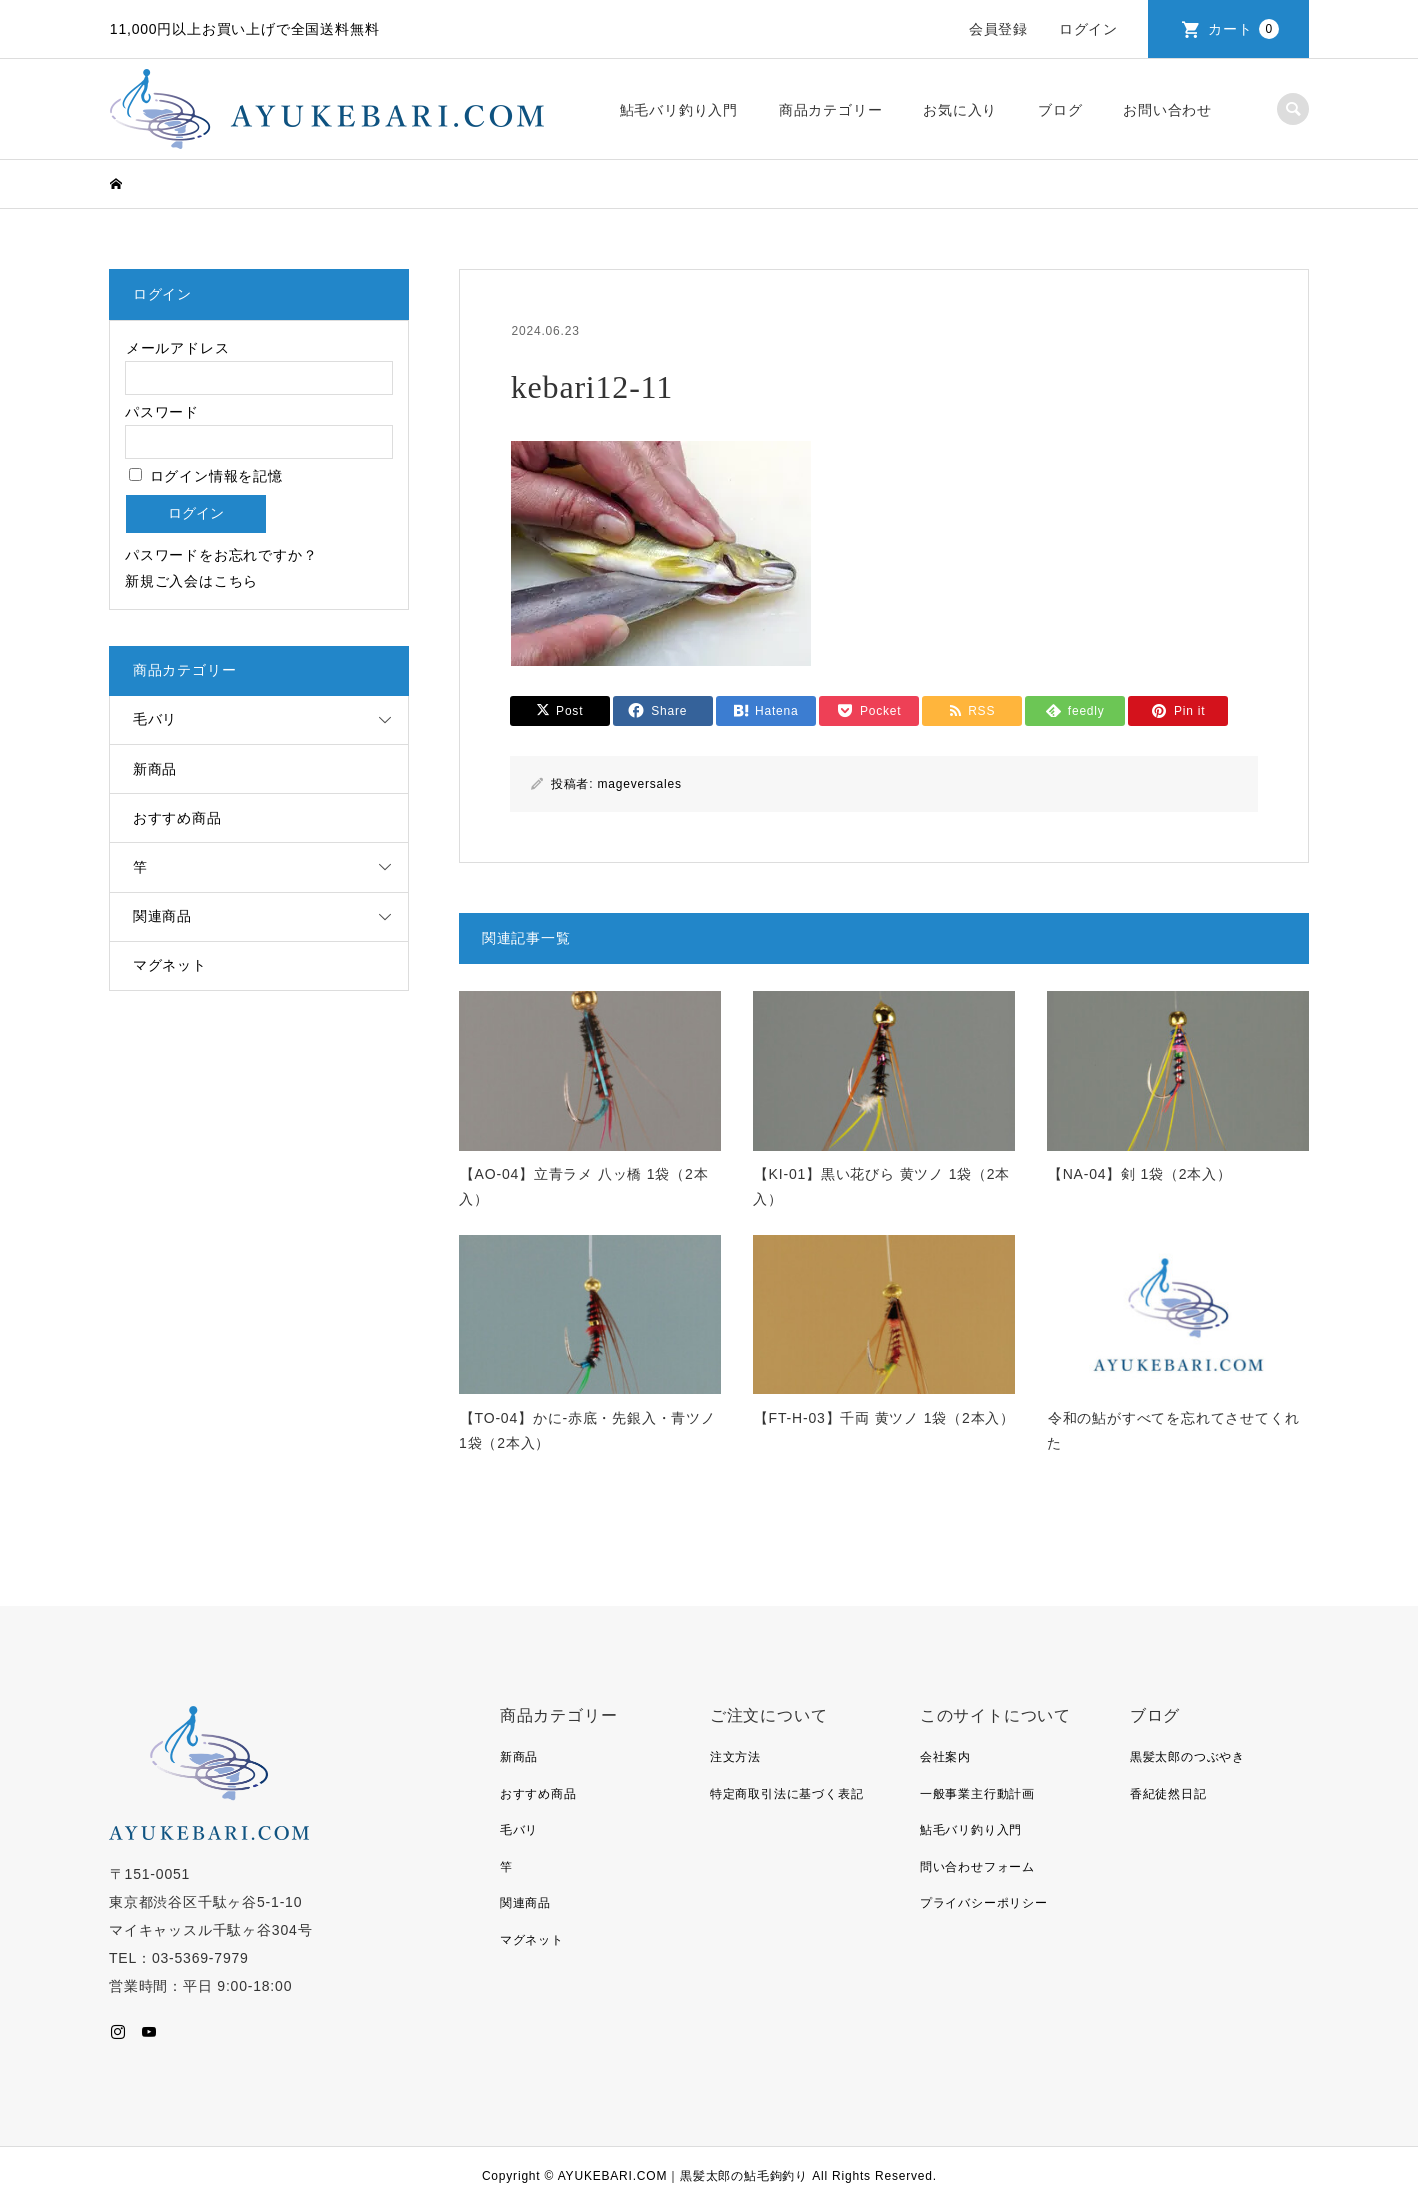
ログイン (1088, 29)
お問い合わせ (1167, 110)
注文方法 (735, 1757)
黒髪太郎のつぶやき (1187, 1757)
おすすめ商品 (177, 818)
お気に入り (960, 110)
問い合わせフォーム (977, 1867)
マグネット (170, 965)
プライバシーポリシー (984, 1903)
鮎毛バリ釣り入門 (679, 110)
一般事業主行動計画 (977, 1794)
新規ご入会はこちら (191, 581)
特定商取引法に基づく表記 (787, 1794)
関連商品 (162, 916)
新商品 (155, 769)
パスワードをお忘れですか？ (221, 555)
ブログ (1060, 110)
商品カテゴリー (831, 110)
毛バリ (155, 719)
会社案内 (945, 1757)
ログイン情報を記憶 (206, 476)
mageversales (639, 784)
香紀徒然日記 (1168, 1794)
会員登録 (998, 29)
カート (1243, 29)
